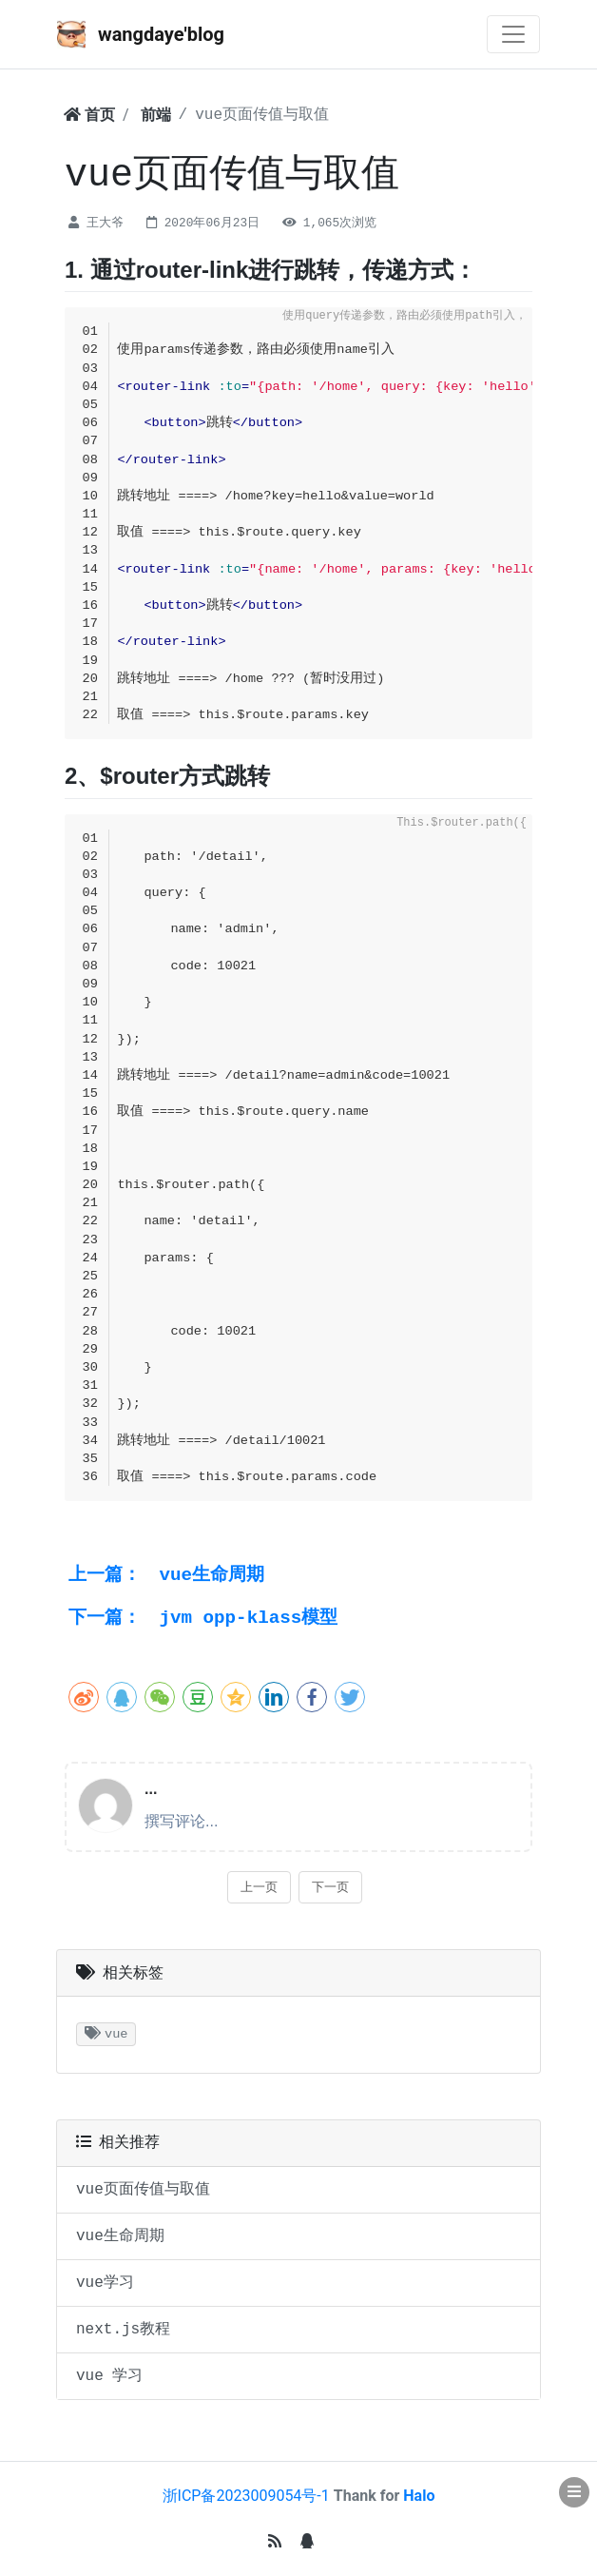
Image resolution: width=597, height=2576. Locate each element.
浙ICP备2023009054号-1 (246, 2496)
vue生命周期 (166, 1575)
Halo (418, 2496)
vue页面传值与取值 (143, 2189)
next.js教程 (123, 2329)
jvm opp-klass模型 (202, 1618)
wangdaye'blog (140, 34)
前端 (156, 115)
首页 (89, 115)
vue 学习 (109, 2376)
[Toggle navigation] (513, 34)
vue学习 (105, 2283)
